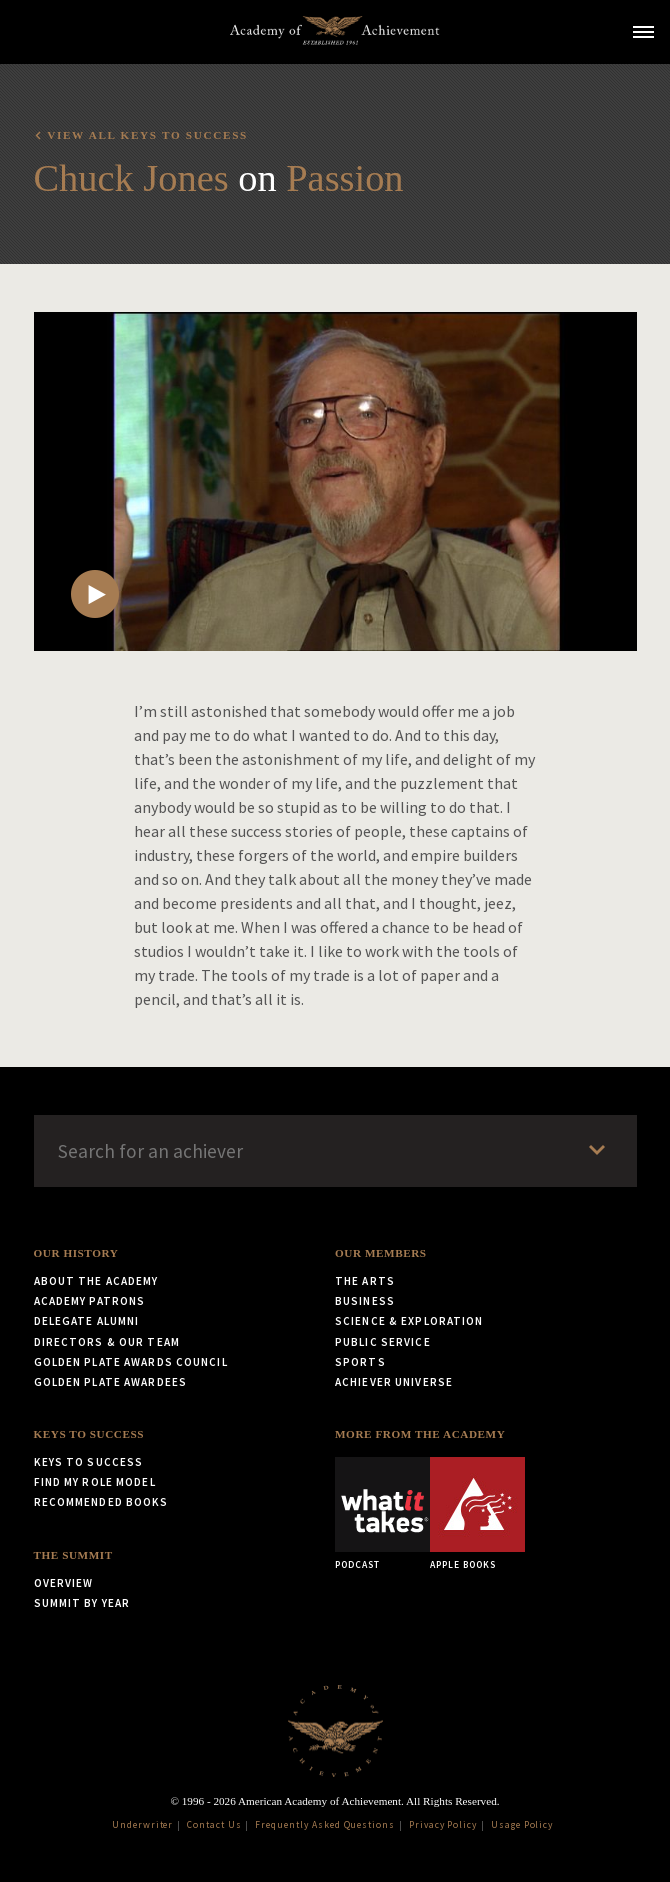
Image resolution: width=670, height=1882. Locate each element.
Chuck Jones (131, 178)
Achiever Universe (394, 1382)
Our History (76, 1253)
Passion (344, 178)
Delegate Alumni (87, 1321)
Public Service (383, 1342)
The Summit (73, 1555)
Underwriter (143, 1825)
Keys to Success (89, 1434)
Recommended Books (101, 1502)
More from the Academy (420, 1434)
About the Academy (96, 1281)
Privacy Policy (443, 1825)
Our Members (381, 1253)
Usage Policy (522, 1825)
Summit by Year (82, 1603)
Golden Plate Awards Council (131, 1362)
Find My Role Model (95, 1482)
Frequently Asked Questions (325, 1825)
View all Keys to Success (147, 135)
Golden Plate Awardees (111, 1382)
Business (365, 1301)
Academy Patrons (90, 1301)
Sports (360, 1362)
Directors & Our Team (107, 1342)
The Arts (365, 1281)
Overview (64, 1583)
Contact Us (214, 1825)
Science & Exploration (409, 1321)
